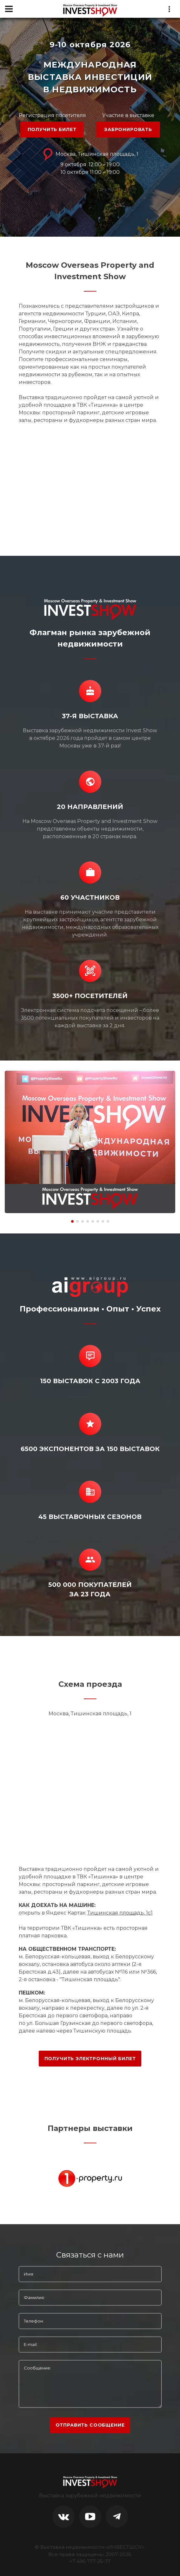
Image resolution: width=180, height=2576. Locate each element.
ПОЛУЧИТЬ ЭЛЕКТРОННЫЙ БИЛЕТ (90, 2058)
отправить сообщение (90, 2425)
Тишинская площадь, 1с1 (120, 1913)
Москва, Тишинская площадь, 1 (90, 154)
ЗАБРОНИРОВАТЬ (128, 129)
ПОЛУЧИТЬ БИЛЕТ (52, 129)
